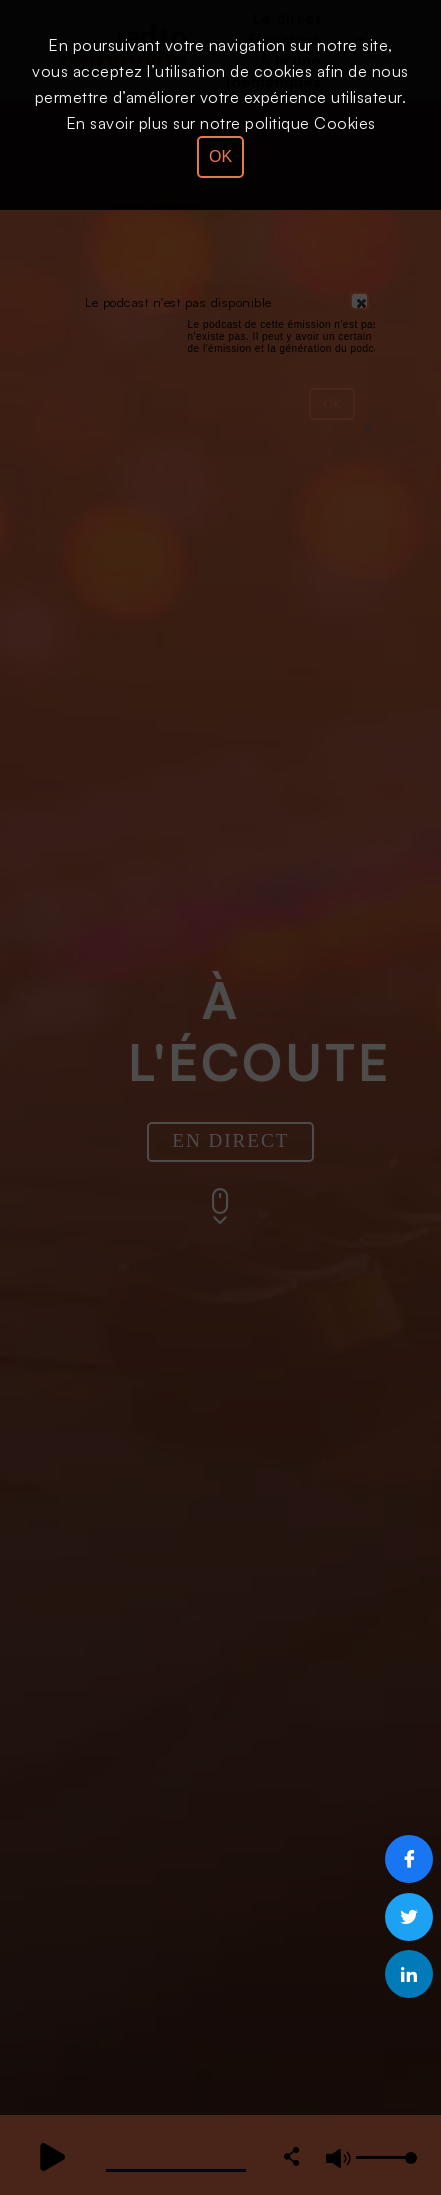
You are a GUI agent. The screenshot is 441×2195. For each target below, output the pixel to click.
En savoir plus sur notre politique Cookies (221, 123)
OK (220, 156)
